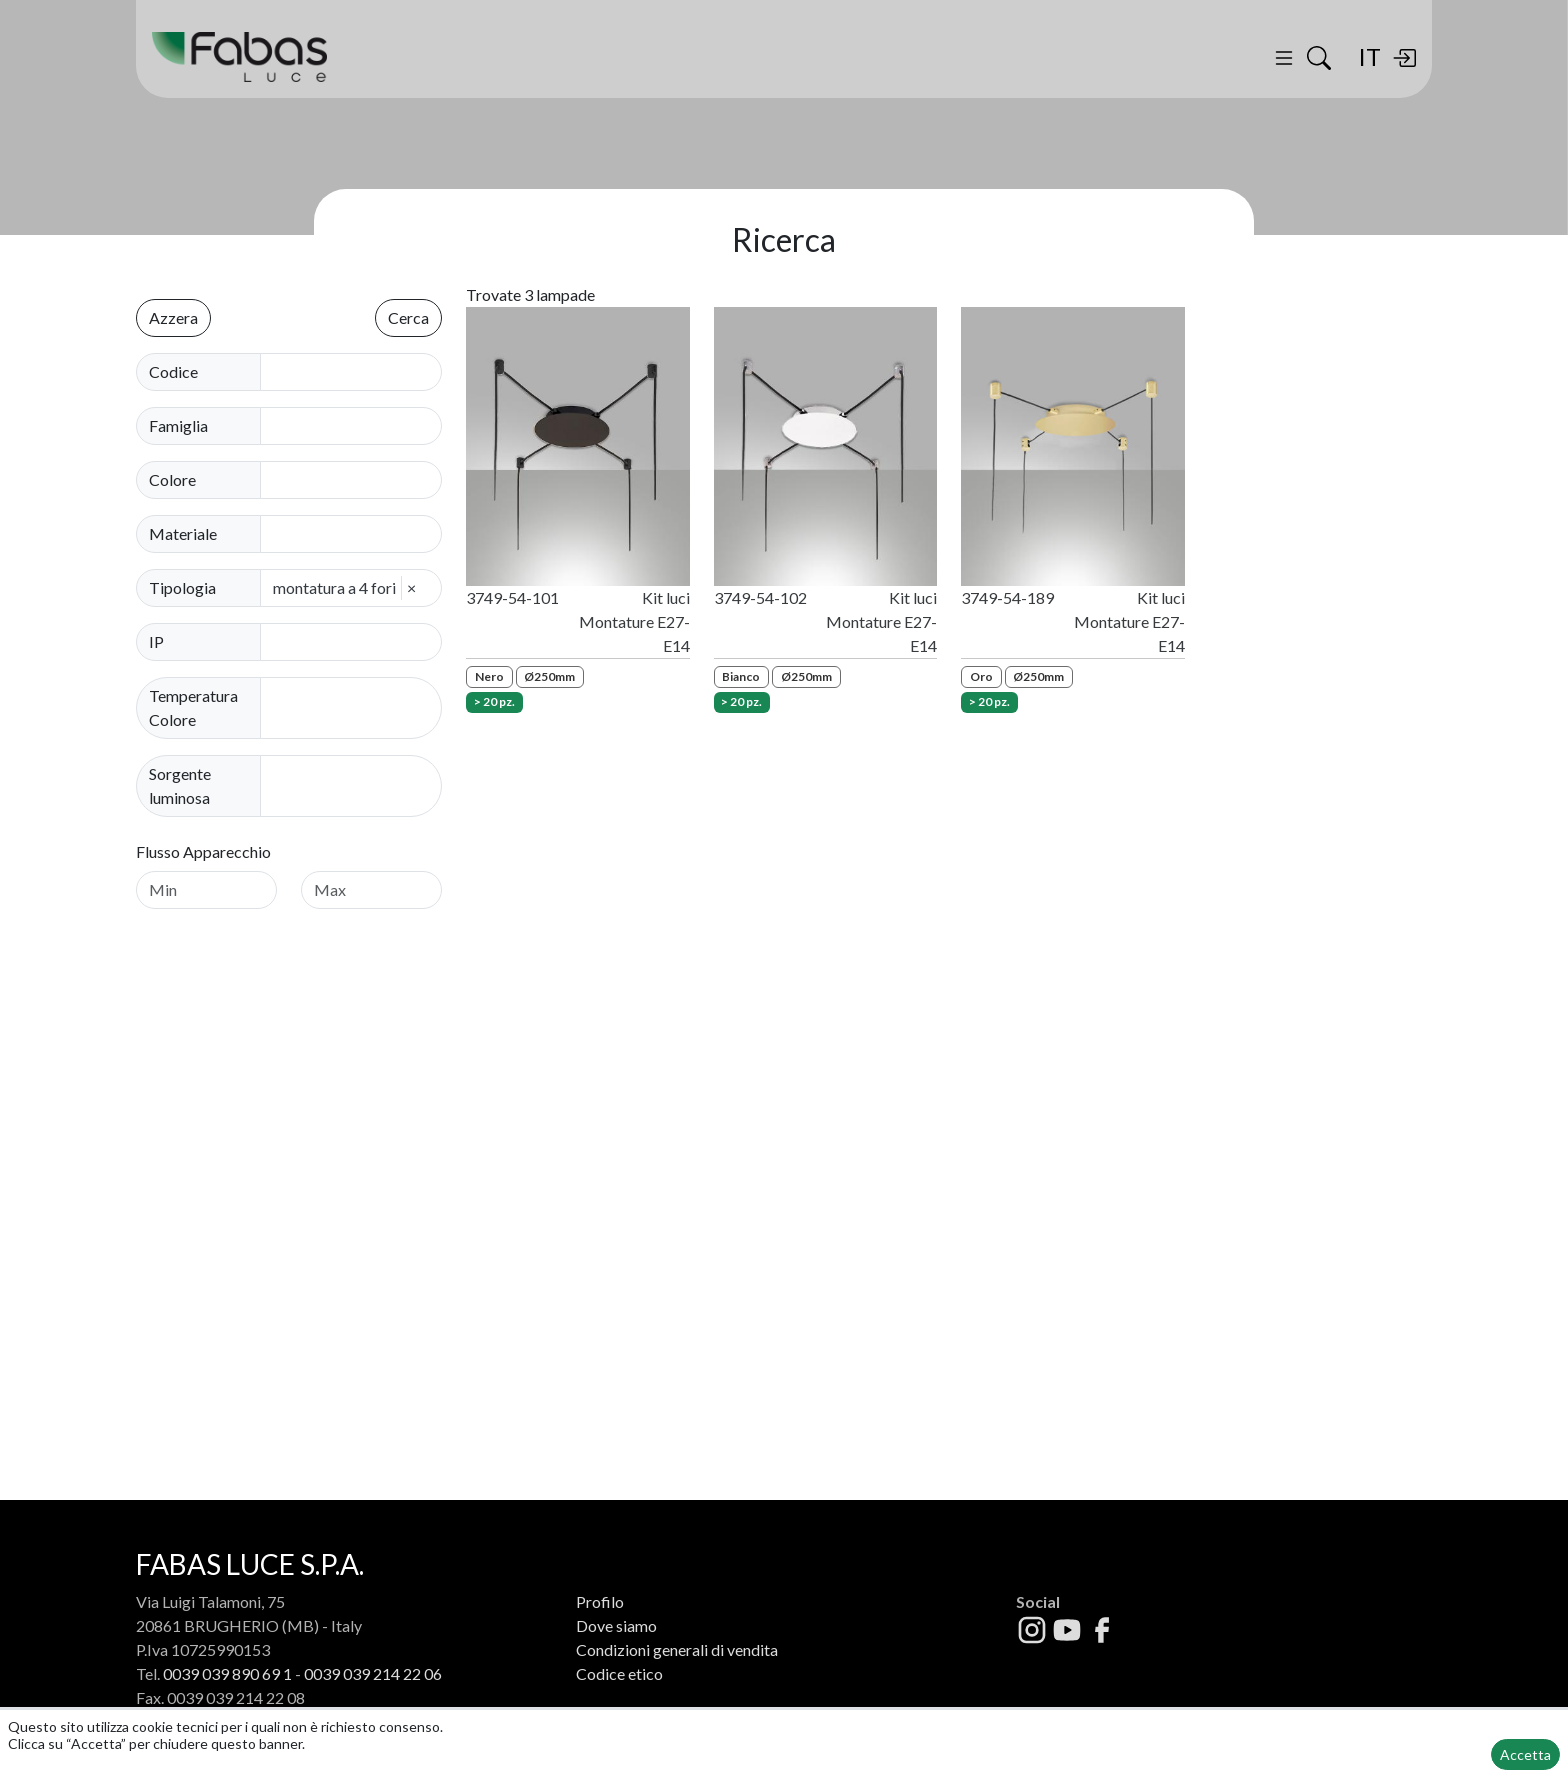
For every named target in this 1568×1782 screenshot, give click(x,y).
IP (156, 641)
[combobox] (357, 426)
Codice (173, 371)
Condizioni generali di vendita (677, 1649)
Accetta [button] (1525, 1754)
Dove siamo (616, 1625)
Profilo (600, 1601)
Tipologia (182, 587)
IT (1369, 56)
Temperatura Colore (193, 707)
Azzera (173, 317)
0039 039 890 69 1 (227, 1673)
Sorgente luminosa (180, 785)
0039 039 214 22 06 (373, 1673)
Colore (172, 479)
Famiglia (178, 425)
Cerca (408, 317)
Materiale (183, 533)
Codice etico (619, 1673)
